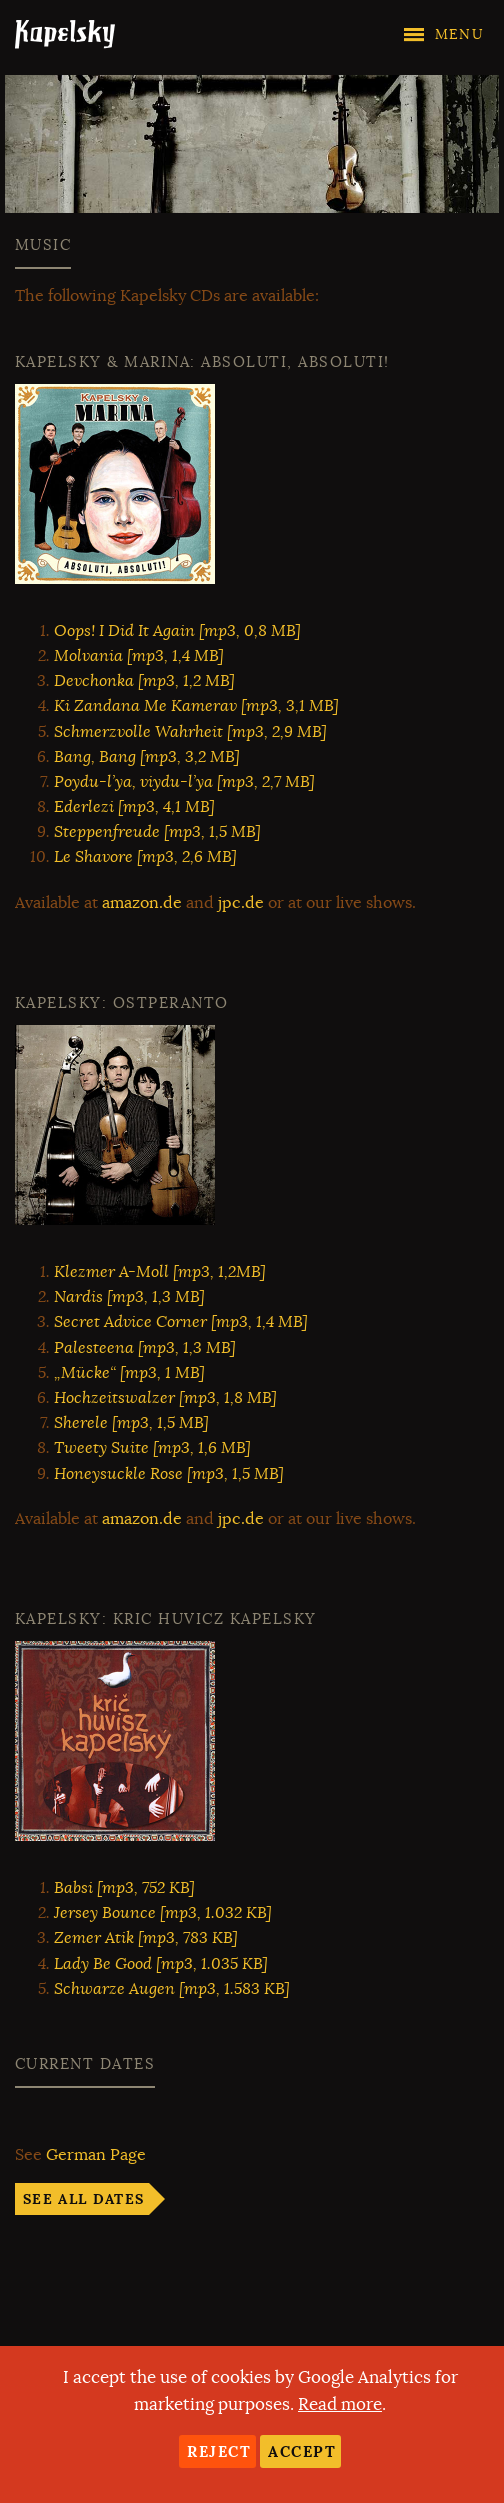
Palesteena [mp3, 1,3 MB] (145, 1348)
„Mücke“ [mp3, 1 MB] (129, 1373)
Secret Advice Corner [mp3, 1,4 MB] (181, 1322)
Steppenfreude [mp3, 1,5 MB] (157, 832)
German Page (96, 2155)
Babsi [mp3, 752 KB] (124, 1888)
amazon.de (142, 903)
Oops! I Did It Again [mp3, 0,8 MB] (177, 631)
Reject (219, 2451)
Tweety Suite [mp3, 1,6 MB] (152, 1448)
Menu (459, 35)
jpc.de (241, 903)
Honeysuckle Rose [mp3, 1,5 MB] (169, 1474)
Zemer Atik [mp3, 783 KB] (146, 1938)
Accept (302, 2451)
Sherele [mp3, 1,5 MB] (131, 1423)
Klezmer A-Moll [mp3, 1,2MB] (160, 1272)
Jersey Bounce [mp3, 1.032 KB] (163, 1913)
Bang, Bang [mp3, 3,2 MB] (147, 757)
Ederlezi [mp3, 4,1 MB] (134, 807)
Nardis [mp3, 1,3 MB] (129, 1297)
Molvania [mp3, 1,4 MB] (139, 656)
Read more (340, 2404)
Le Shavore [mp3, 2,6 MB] (145, 857)
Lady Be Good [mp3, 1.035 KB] (161, 1964)
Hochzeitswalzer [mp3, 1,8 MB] (165, 1398)
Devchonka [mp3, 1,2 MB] (144, 681)
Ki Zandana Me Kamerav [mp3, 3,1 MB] (196, 706)
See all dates (84, 2199)
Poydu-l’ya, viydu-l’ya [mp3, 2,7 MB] (184, 782)
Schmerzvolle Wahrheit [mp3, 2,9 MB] (190, 732)
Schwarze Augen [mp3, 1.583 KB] (172, 1989)
